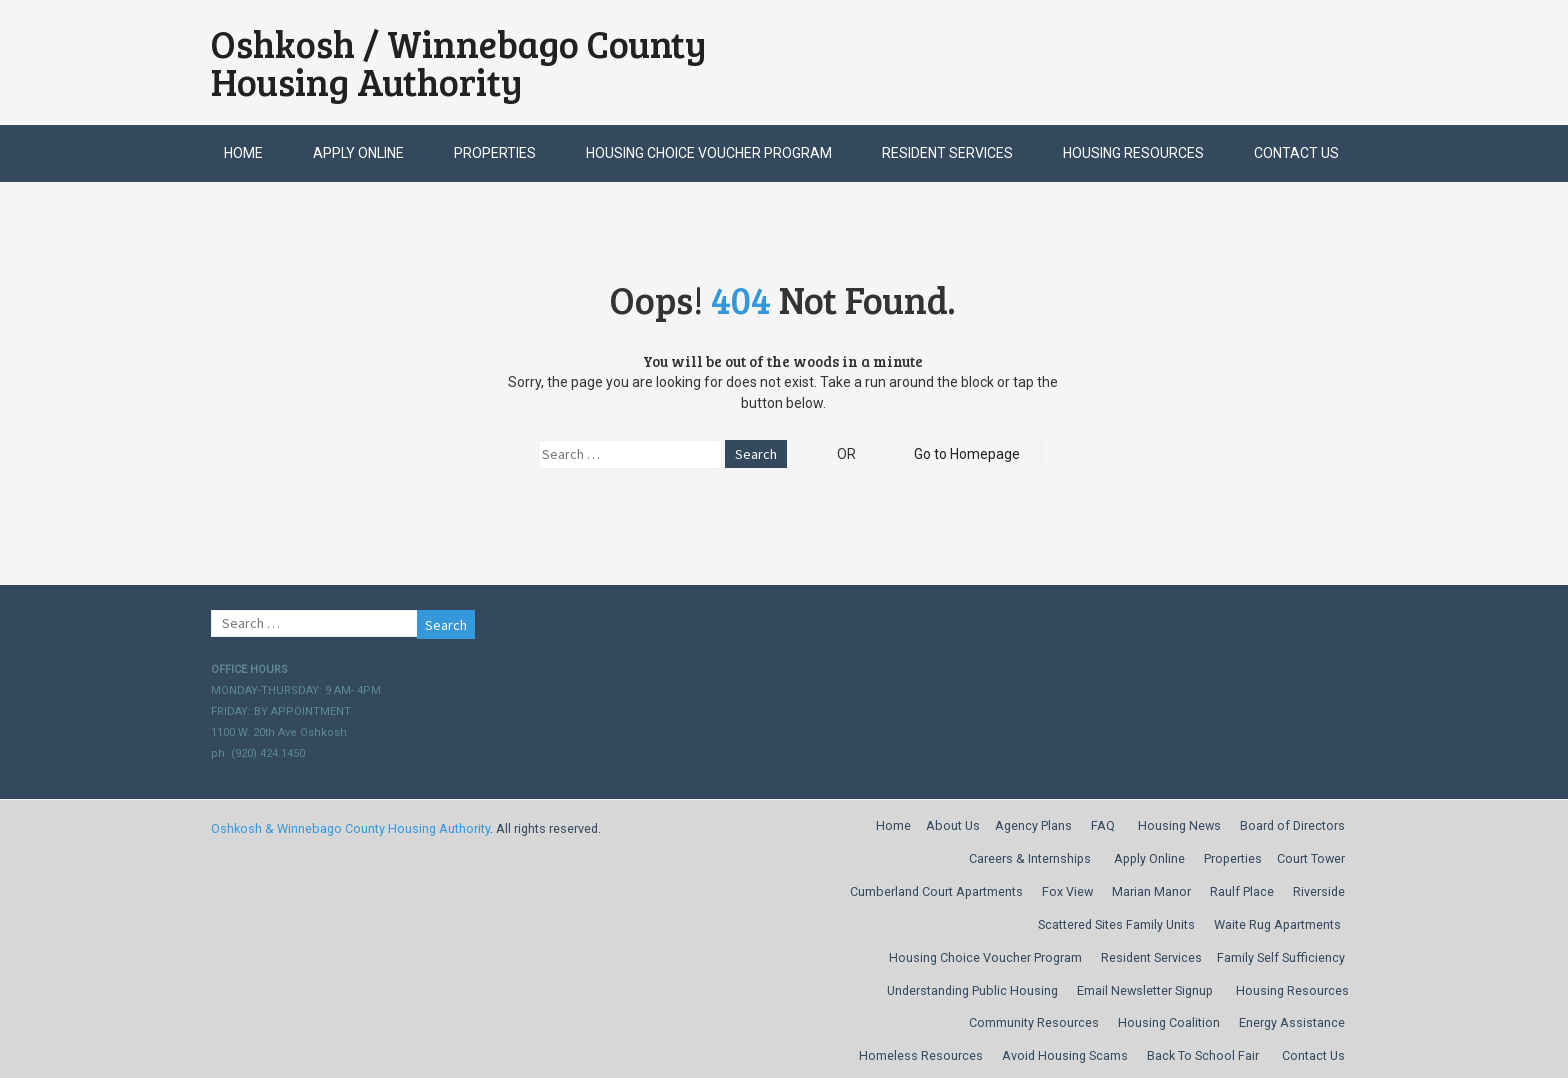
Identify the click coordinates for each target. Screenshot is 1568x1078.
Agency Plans (1033, 825)
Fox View (1067, 891)
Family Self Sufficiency (1281, 957)
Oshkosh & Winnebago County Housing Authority (350, 828)
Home (243, 153)
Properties (495, 153)
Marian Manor (1151, 891)
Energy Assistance (1292, 1022)
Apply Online (358, 153)
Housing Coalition (1169, 1022)
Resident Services (947, 153)
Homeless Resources (921, 1055)
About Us (953, 825)
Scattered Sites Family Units (1116, 924)
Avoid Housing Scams (1065, 1055)
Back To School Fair (1203, 1055)
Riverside (1319, 891)
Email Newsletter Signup (1145, 990)
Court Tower (1311, 858)
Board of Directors (1292, 825)
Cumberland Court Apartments (936, 891)
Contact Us (1296, 153)
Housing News (1179, 825)
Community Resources (1034, 1022)
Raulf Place (1242, 891)
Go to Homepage (967, 454)
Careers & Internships (1030, 858)
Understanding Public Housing (972, 990)
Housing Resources (1133, 153)
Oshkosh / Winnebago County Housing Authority (459, 62)
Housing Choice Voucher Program (709, 153)
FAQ (1103, 825)
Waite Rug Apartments (1277, 924)
